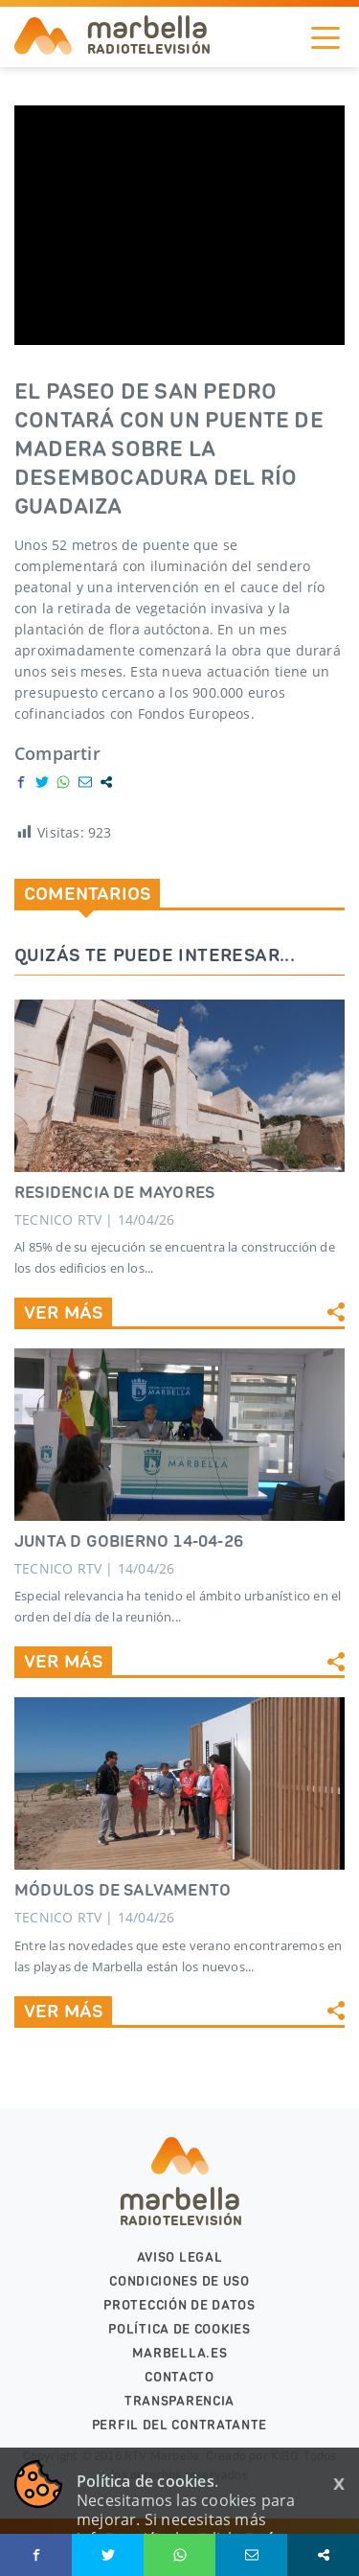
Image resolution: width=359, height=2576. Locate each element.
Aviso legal (180, 2257)
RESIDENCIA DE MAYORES (114, 1192)
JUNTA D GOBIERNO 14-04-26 (128, 1541)
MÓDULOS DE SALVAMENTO (122, 1889)
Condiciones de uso (179, 2281)
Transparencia (179, 2401)
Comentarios (87, 893)
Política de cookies (179, 2329)
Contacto (179, 2377)
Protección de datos (179, 2305)
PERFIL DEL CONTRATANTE (179, 2425)
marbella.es (180, 2353)
